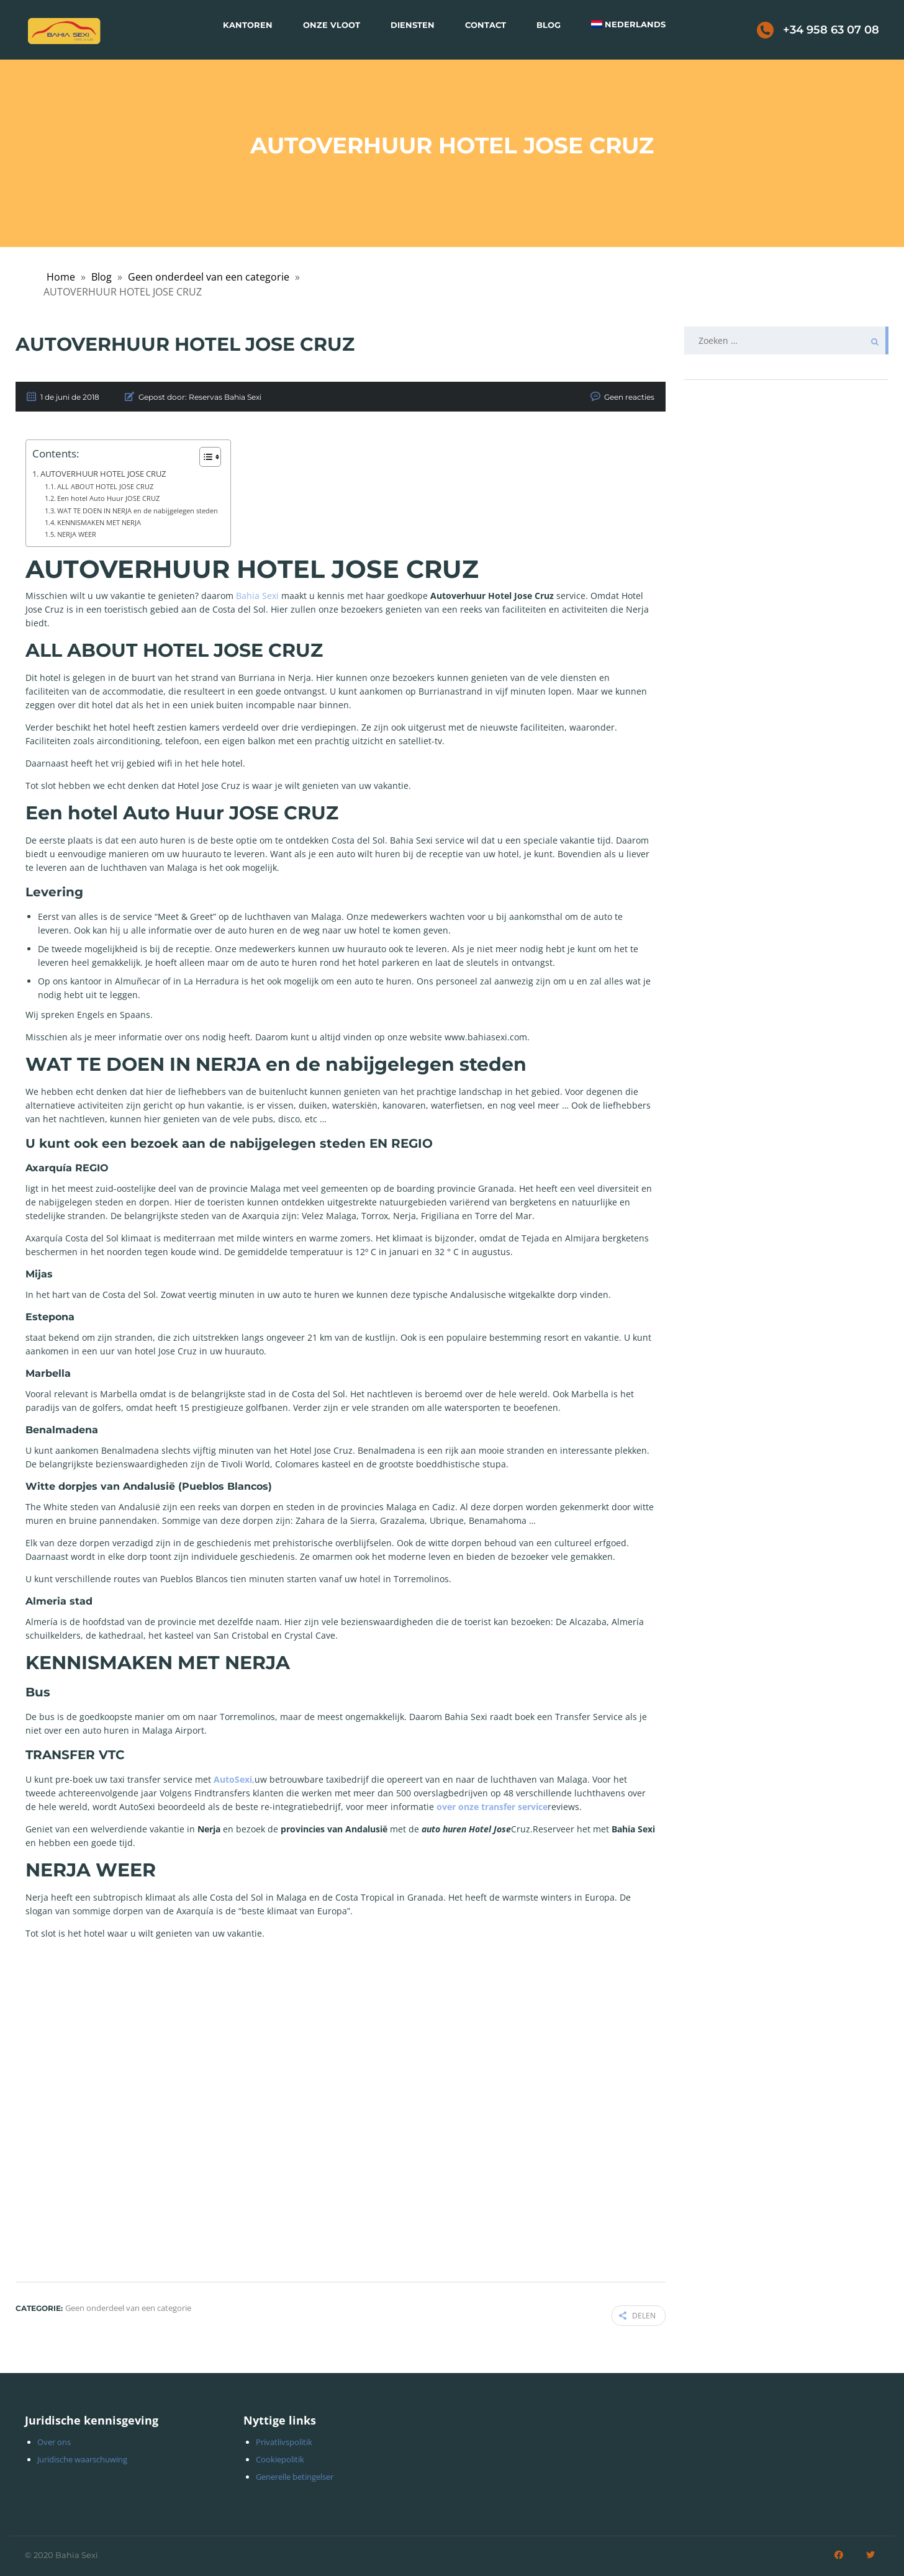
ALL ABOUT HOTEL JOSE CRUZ (105, 486)
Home (61, 277)
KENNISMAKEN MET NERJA (99, 522)
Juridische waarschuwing (82, 2456)
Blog (548, 25)
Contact (485, 25)
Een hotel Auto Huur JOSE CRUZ (108, 498)
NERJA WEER (76, 534)
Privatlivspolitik (284, 2439)
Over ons (54, 2439)
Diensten (413, 25)
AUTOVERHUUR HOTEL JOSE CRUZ (103, 474)
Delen (637, 2314)
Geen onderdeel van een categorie (208, 277)
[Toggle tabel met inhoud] (204, 456)
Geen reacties (629, 397)
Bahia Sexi (256, 595)
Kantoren (248, 25)
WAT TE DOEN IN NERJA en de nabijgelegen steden (137, 510)
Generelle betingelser (294, 2474)
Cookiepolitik (280, 2456)
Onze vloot (331, 25)
